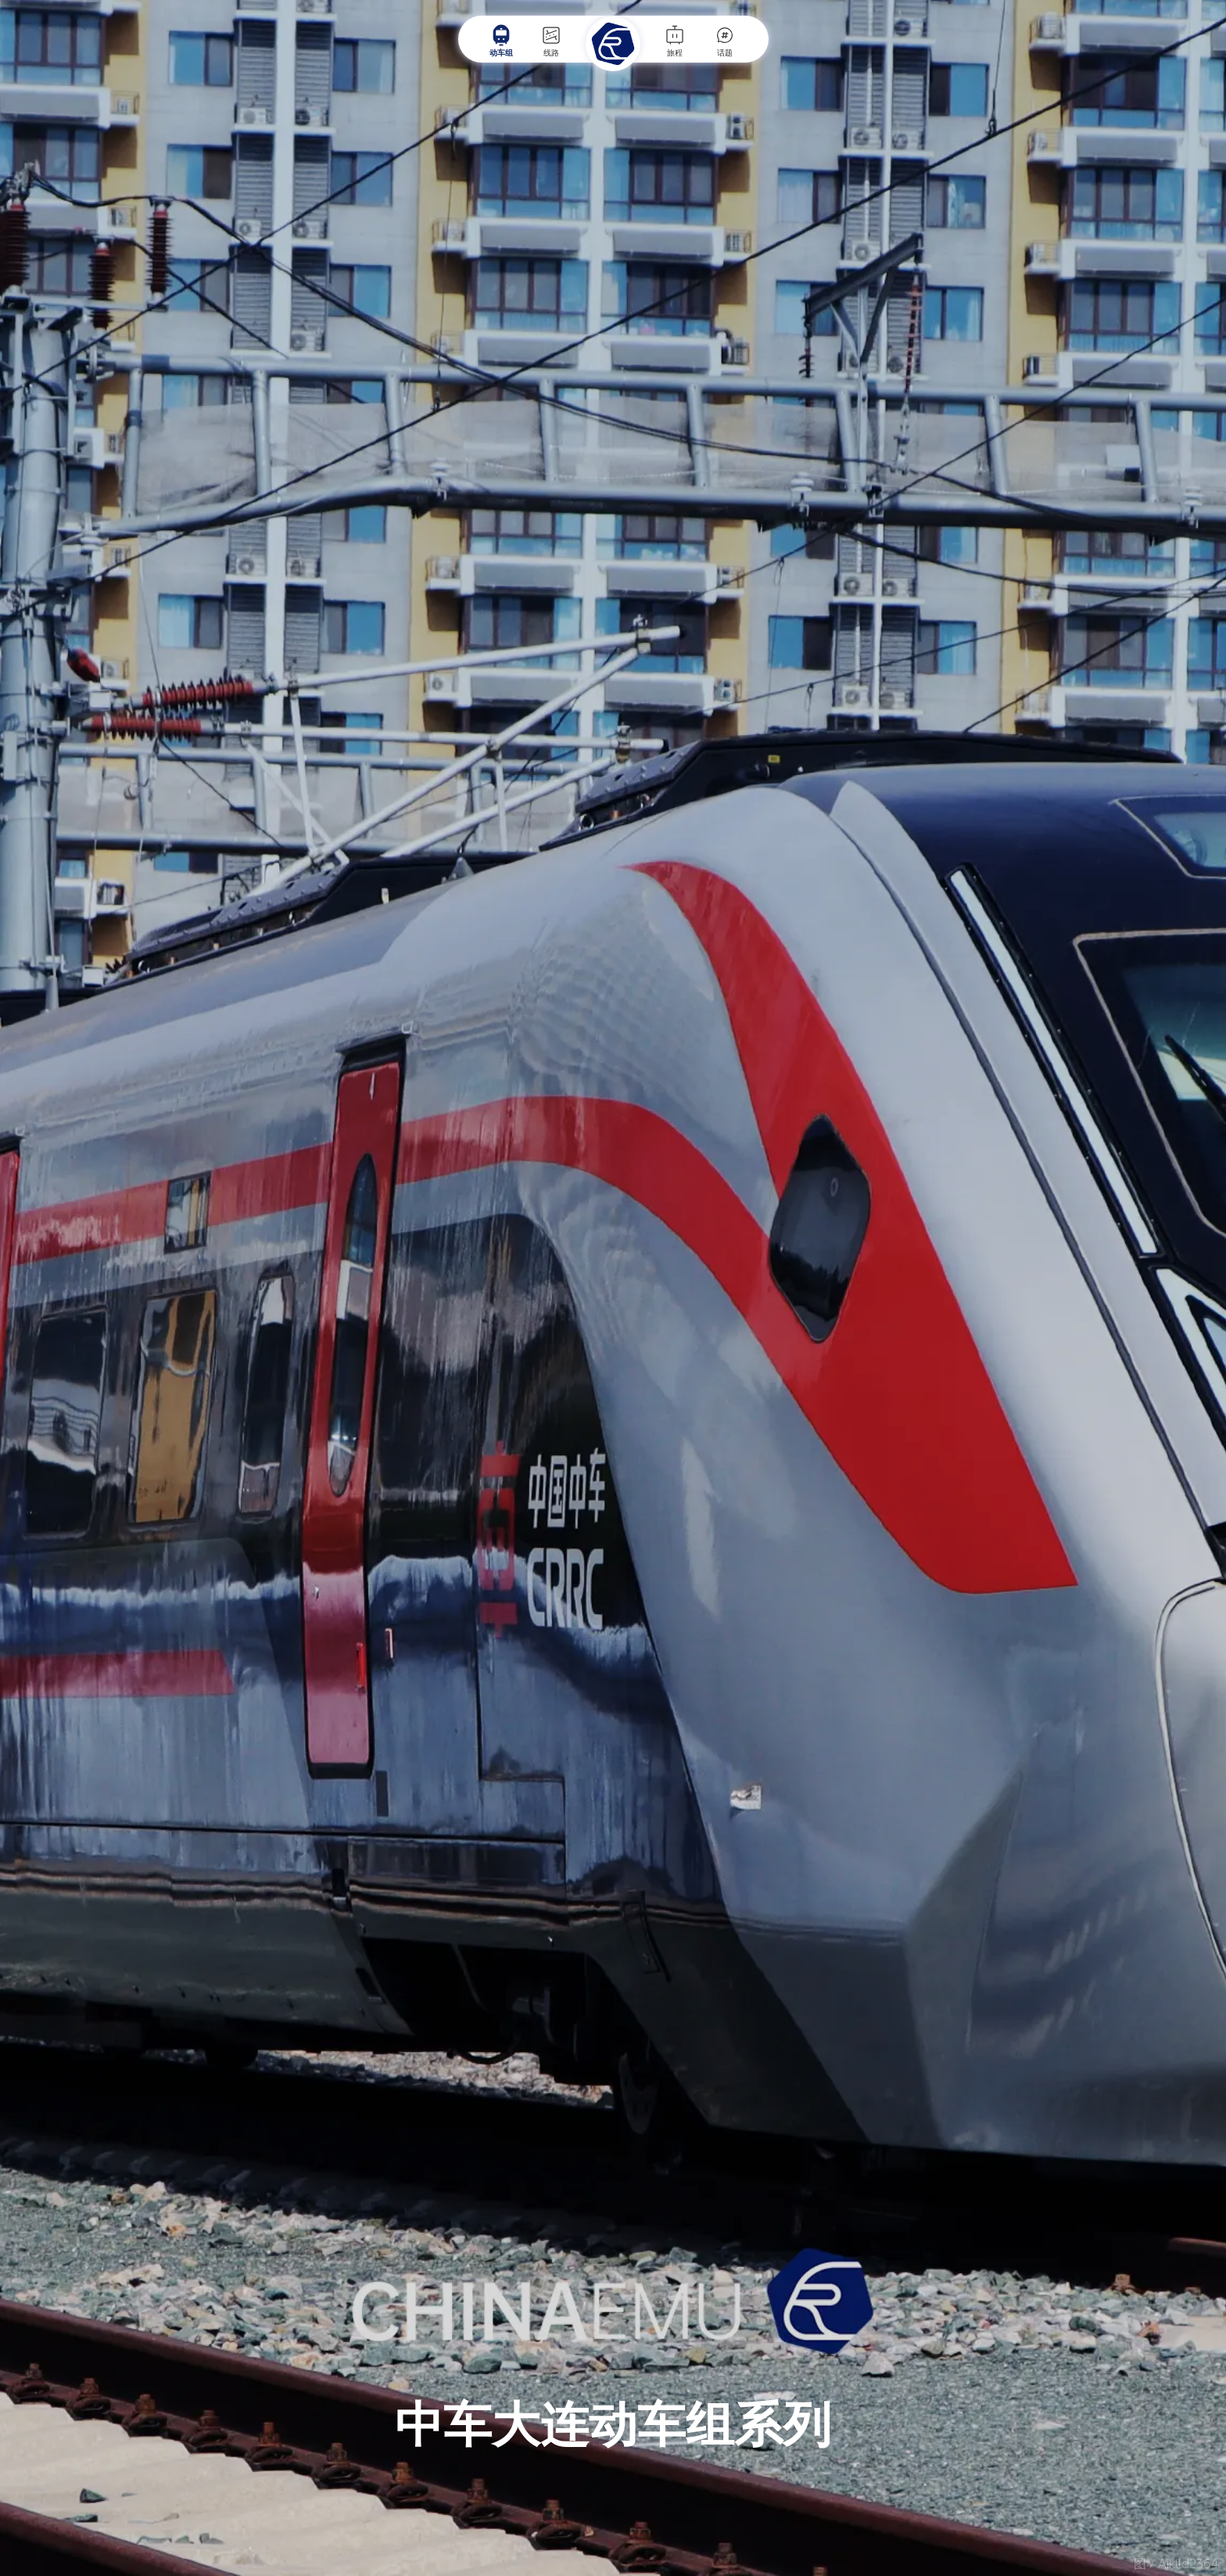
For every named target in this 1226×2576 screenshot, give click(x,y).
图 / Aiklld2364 (1176, 2563)
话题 (725, 40)
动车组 (501, 40)
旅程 (674, 40)
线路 (551, 40)
